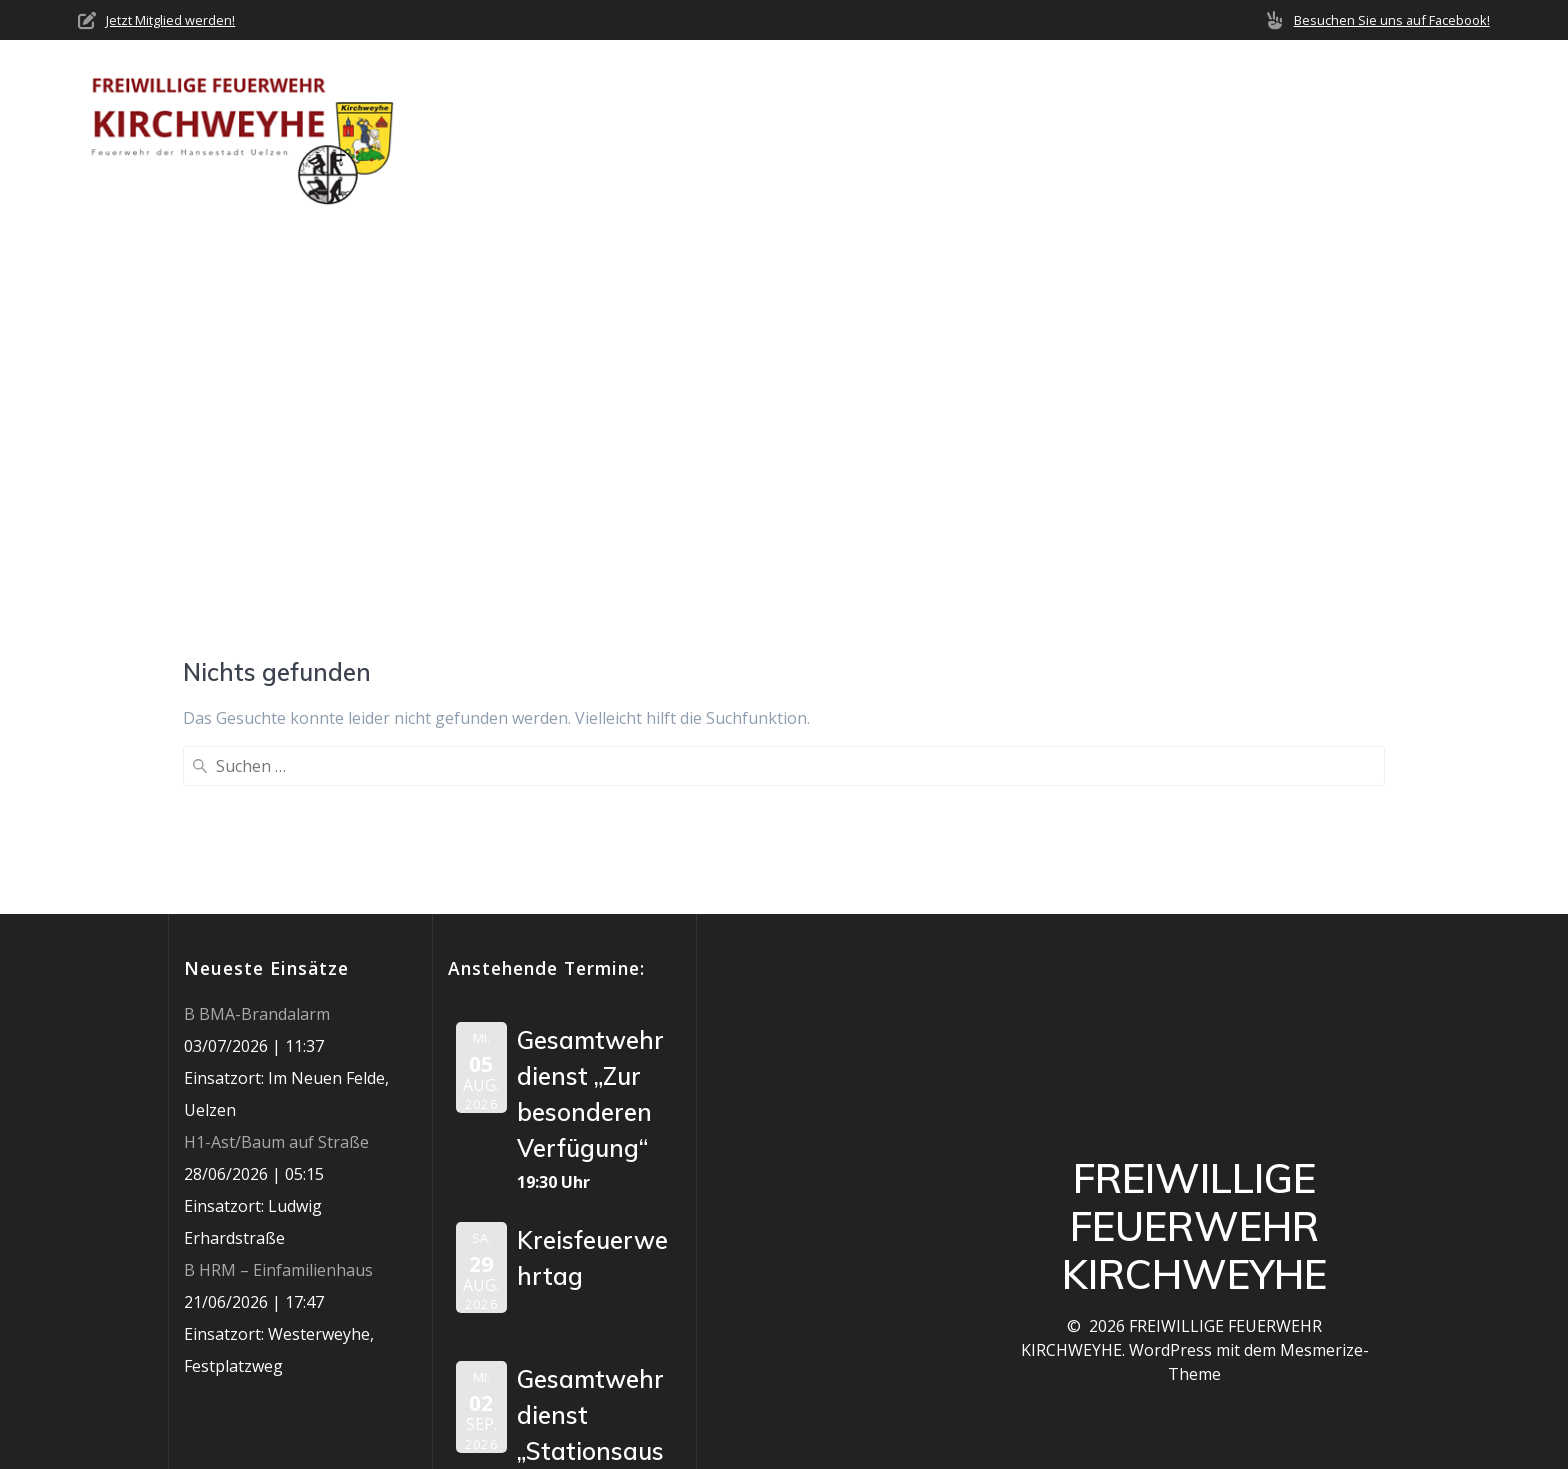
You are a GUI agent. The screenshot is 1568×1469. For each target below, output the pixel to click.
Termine (1140, 130)
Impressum (1446, 130)
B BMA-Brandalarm (257, 851)
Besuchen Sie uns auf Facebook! (1392, 20)
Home (699, 130)
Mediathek (1247, 130)
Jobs (1355, 130)
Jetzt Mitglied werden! (170, 20)
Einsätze (1040, 130)
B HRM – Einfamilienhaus (278, 1107)
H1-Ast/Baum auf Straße (276, 979)
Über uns (787, 130)
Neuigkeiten (923, 130)
